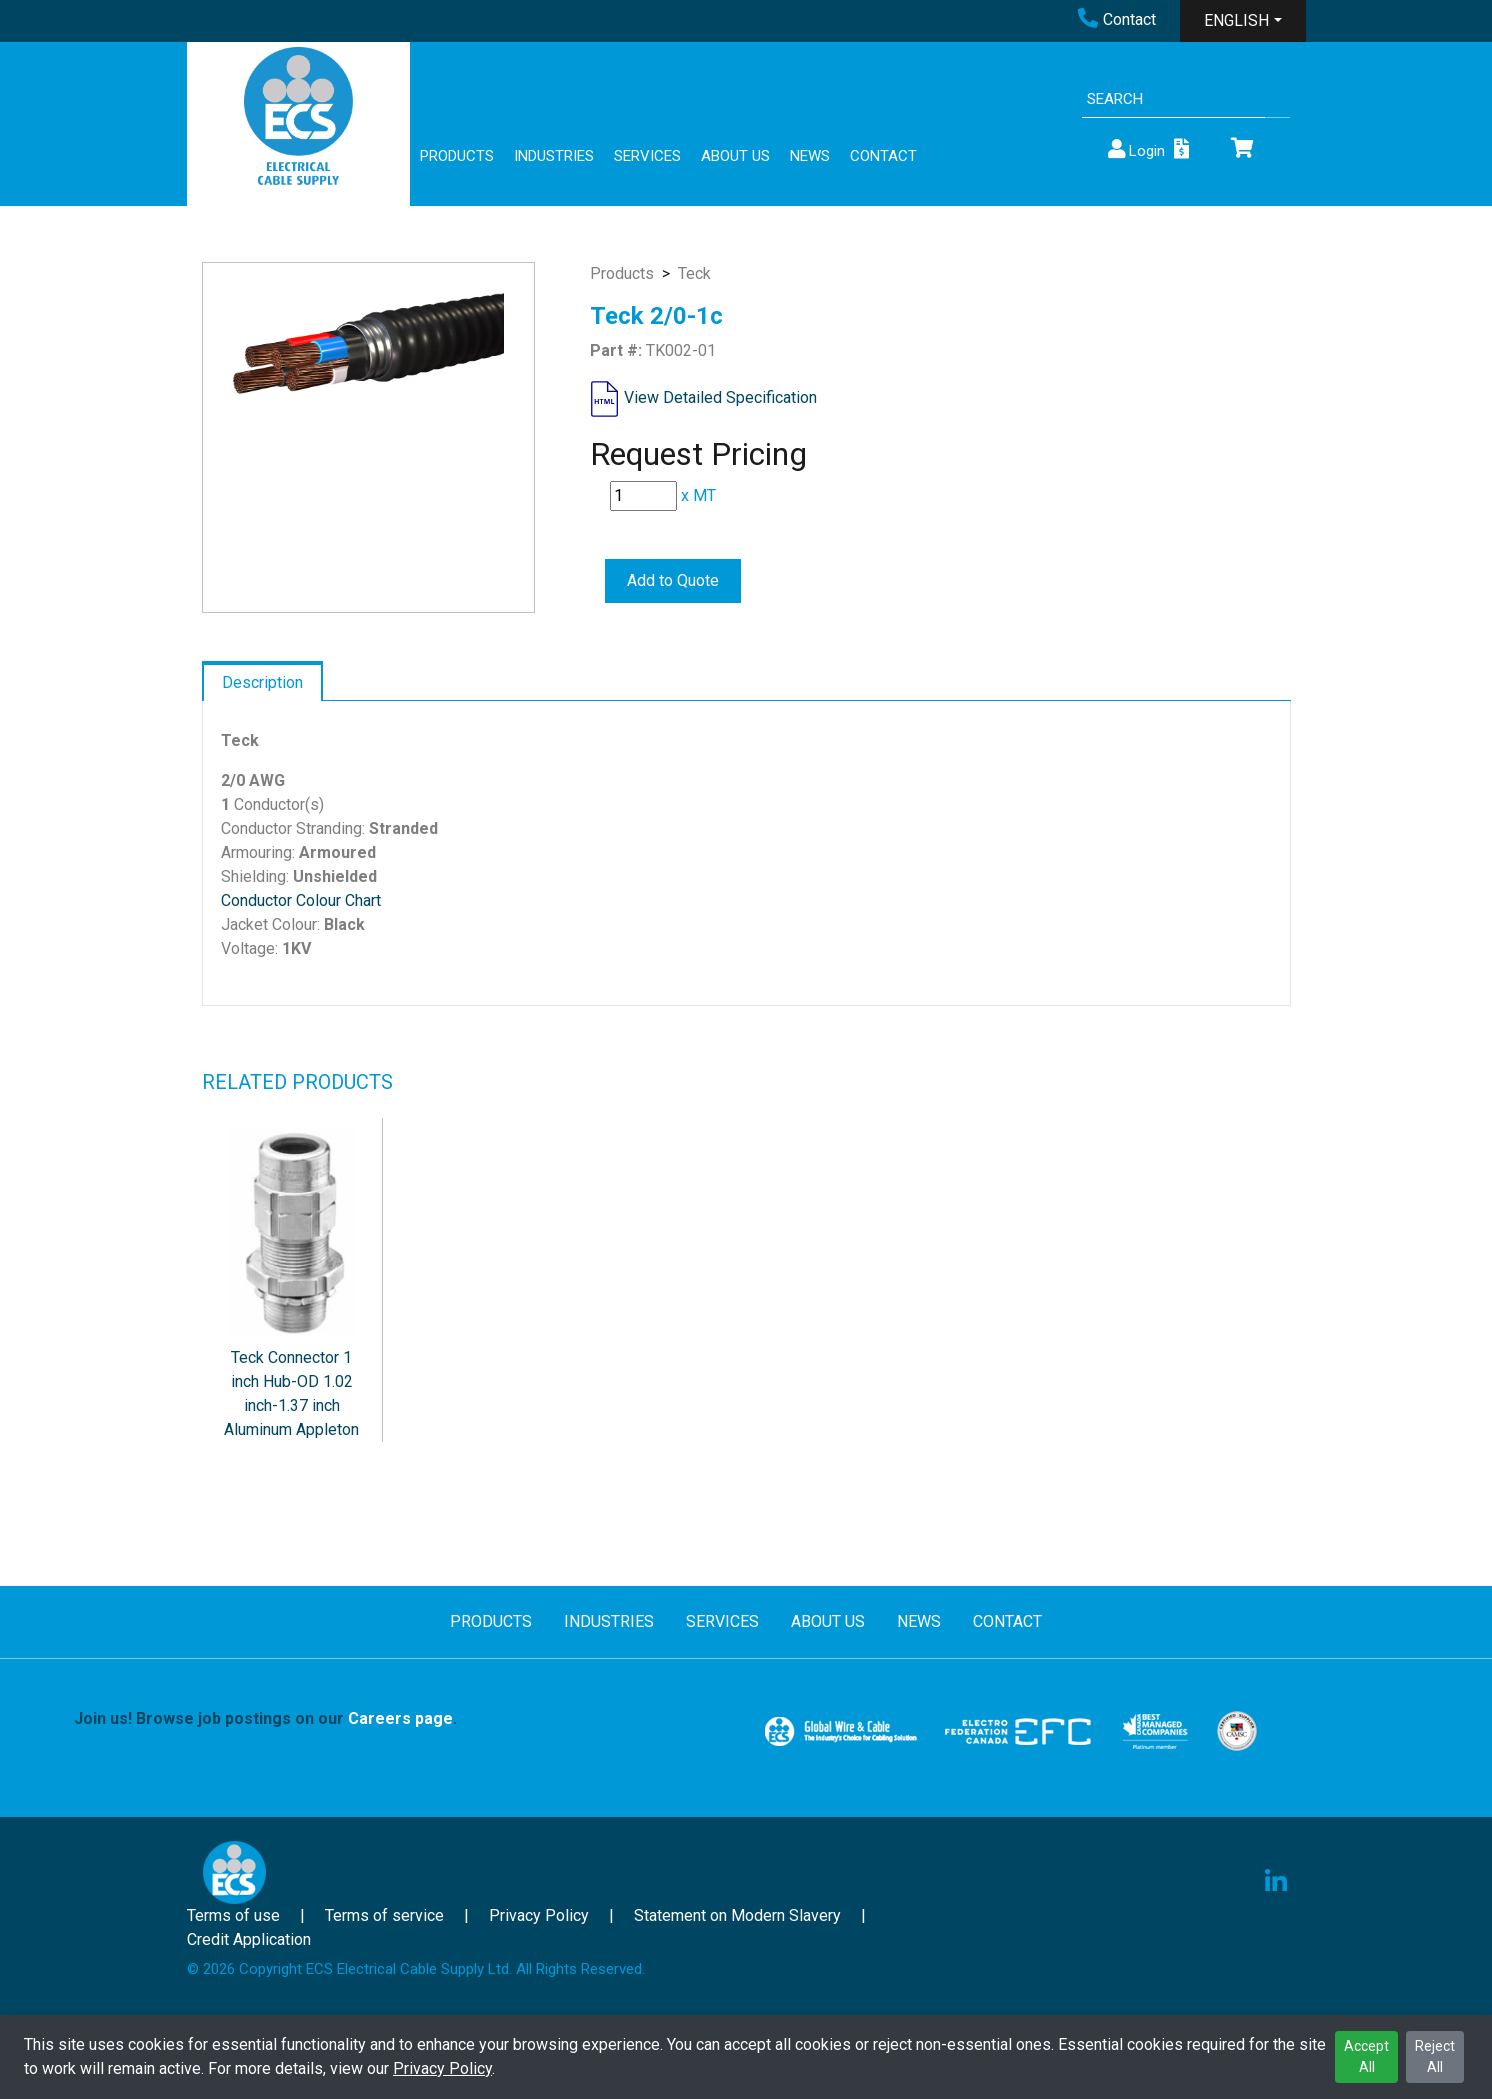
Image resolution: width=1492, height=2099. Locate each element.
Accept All (1366, 2056)
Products (622, 273)
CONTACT (883, 156)
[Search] (1173, 99)
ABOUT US (735, 156)
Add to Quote (673, 580)
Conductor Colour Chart (301, 900)
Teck (694, 273)
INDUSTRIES (554, 156)
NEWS (810, 156)
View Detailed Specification (720, 397)
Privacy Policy (442, 2068)
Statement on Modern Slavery (737, 1915)
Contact (1117, 19)
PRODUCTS (457, 156)
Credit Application (249, 1939)
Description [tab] (262, 682)
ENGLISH (1236, 20)
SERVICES (647, 156)
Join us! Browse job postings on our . (265, 1718)
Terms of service (384, 1915)
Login (1135, 149)
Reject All (1435, 2056)
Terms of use (233, 1915)
